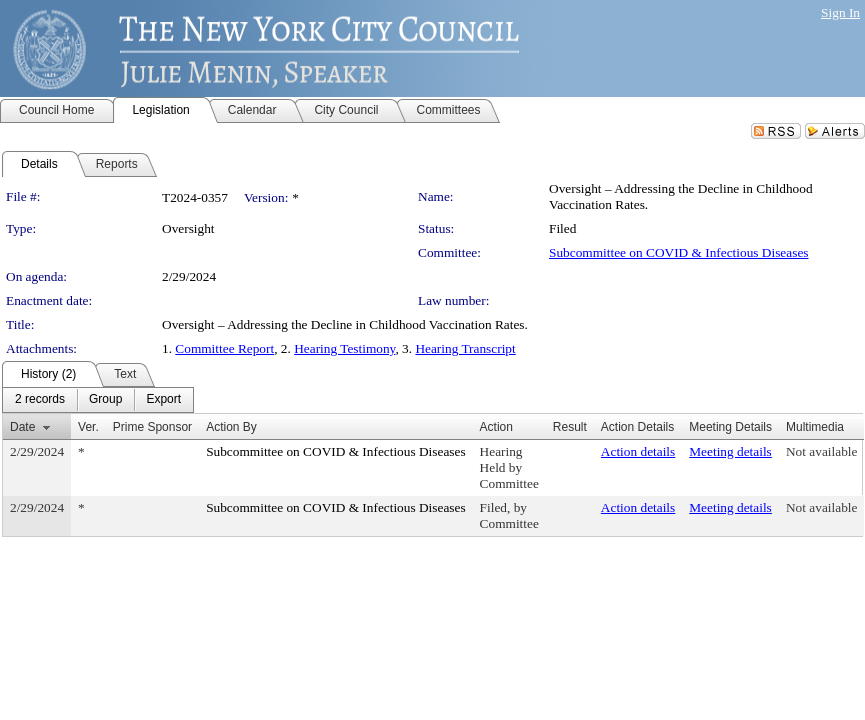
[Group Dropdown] (105, 400)
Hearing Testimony (344, 348)
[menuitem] (40, 400)
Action (496, 427)
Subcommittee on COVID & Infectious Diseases (678, 252)
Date (22, 427)
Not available (821, 451)
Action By (231, 427)
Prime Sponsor (152, 427)
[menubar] (98, 400)
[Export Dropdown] (163, 400)
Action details (638, 451)
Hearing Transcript (465, 348)
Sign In (840, 12)
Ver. (88, 427)
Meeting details (730, 451)
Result (570, 427)
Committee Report (224, 348)
